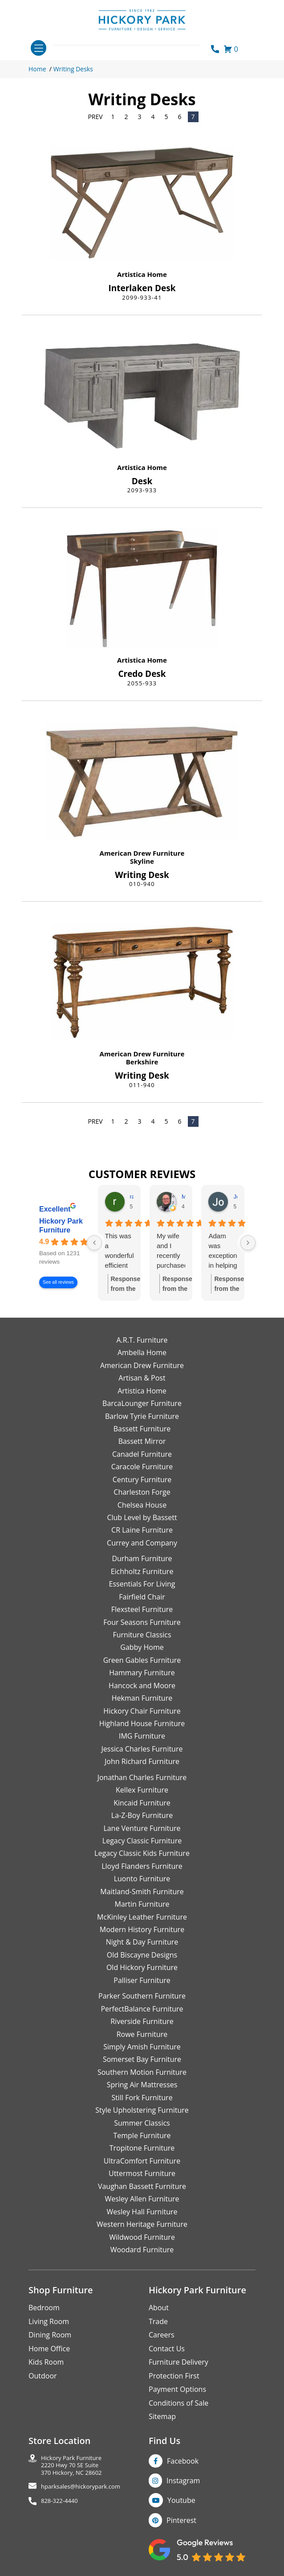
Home (37, 69)
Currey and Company (142, 1542)
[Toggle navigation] (38, 48)
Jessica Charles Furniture (142, 1748)
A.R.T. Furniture (141, 1339)
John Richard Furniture (142, 1761)
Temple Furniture (141, 2135)
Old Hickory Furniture (142, 1967)
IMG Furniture (142, 1735)
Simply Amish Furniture (142, 2046)
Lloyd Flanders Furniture (142, 1866)
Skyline (142, 861)
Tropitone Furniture (142, 2147)
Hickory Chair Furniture (141, 1710)
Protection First (174, 2375)
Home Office (49, 2348)
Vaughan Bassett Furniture (142, 2186)
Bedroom (44, 2307)
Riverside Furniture (142, 2021)
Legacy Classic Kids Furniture (142, 1853)
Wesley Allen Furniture (142, 2198)
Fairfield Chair (142, 1596)
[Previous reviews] (94, 1242)
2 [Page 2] (126, 116)
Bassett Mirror (142, 1441)
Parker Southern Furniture (142, 1995)
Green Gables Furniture (142, 1660)
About (159, 2307)
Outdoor (42, 2375)
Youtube (181, 2500)
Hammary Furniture (141, 1672)
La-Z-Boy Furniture (142, 1815)
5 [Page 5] (166, 116)
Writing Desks (73, 69)
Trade (158, 2321)
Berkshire (142, 1062)
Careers (161, 2334)
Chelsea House (142, 1504)
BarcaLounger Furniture (142, 1403)
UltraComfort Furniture (142, 2160)
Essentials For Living (142, 1583)
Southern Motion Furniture (142, 2072)
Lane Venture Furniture (141, 1828)
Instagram (183, 2480)
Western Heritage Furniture (142, 2224)
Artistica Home (142, 274)
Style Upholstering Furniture (142, 2110)
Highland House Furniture (142, 1723)
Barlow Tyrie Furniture (142, 1416)
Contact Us (167, 2348)
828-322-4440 (59, 2501)
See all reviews (58, 1282)
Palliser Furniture (142, 1980)
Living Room (48, 2321)
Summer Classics (142, 2123)
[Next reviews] (248, 1242)
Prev (95, 116)
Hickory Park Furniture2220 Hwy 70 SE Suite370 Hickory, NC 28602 (71, 2465)
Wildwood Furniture (142, 2237)
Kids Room (46, 2362)
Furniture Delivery (178, 2362)
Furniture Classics (142, 1634)
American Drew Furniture (142, 853)
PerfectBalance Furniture (142, 2008)
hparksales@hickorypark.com (80, 2486)
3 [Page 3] (140, 116)
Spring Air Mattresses (142, 2084)
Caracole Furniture (142, 1466)
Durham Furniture (142, 1558)
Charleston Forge (142, 1492)
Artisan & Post (141, 1377)
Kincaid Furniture (142, 1802)
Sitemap (162, 2416)
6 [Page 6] (180, 116)
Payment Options (177, 2389)
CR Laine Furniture (142, 1529)
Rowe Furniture (142, 2034)
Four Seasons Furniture (141, 1622)
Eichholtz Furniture (142, 1571)
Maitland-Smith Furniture (142, 1891)
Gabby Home (142, 1647)
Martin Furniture (141, 1904)
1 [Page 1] (113, 116)
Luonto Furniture (142, 1878)
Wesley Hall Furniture (142, 2211)
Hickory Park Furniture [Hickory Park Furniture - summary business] (61, 1225)
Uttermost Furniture (142, 2173)
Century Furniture (142, 1479)
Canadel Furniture (142, 1454)
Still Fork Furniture (141, 2097)
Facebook (183, 2461)
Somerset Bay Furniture (142, 2059)
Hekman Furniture (142, 1698)
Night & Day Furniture (142, 1941)
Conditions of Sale (178, 2403)
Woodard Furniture (142, 2249)
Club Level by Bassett (142, 1517)
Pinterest (181, 2520)
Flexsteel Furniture (142, 1609)
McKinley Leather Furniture (142, 1916)
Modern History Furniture (142, 1929)
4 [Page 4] (153, 116)
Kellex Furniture (142, 1789)
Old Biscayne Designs (142, 1954)
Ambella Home (142, 1352)
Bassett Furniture (142, 1428)
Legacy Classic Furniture (142, 1840)
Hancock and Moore (142, 1685)
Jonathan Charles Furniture (142, 1777)
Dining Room (49, 2334)
